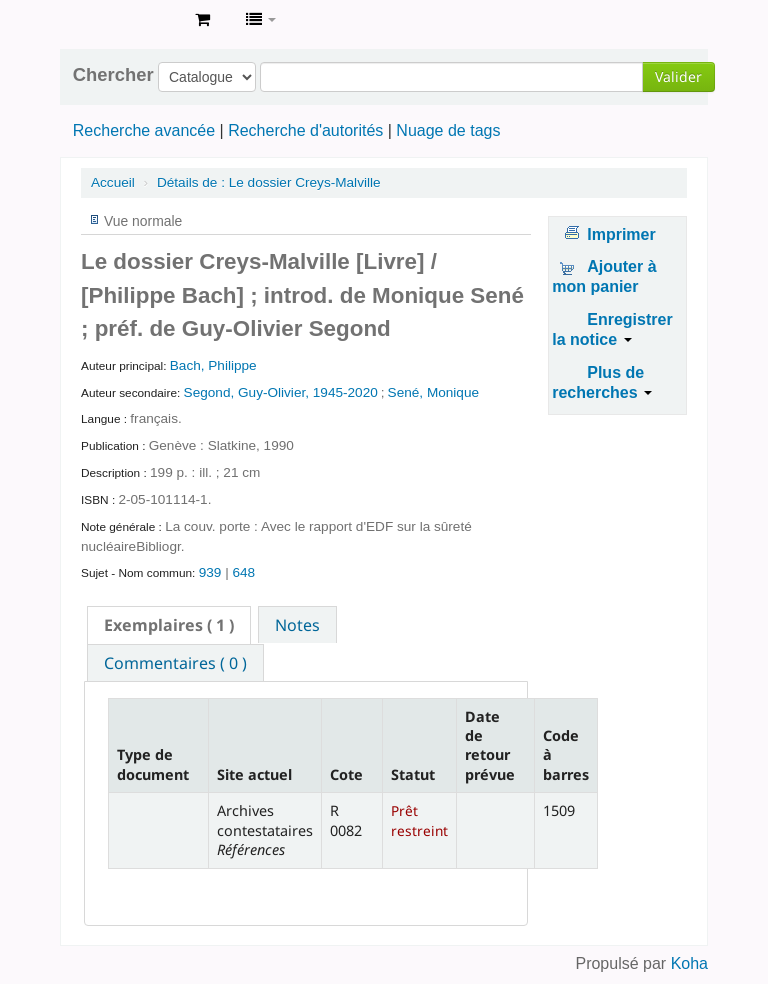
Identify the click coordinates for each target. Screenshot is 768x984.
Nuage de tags (448, 130)
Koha (689, 963)
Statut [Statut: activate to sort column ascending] (413, 774)
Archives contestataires (130, 20)
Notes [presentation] (297, 625)
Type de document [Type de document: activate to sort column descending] (153, 764)
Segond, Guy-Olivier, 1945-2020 (281, 392)
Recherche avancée (144, 130)
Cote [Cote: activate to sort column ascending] (346, 774)
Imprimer (621, 234)
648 (243, 572)
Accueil (113, 182)
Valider (678, 76)
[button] (202, 20)
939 (210, 572)
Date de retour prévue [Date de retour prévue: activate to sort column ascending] (490, 745)
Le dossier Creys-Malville (269, 182)
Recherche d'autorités (305, 130)
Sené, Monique (433, 392)
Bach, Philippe (213, 365)
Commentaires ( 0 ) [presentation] (175, 663)
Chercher (113, 75)
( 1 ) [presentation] (169, 625)
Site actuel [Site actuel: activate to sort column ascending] (254, 774)
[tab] (169, 625)
